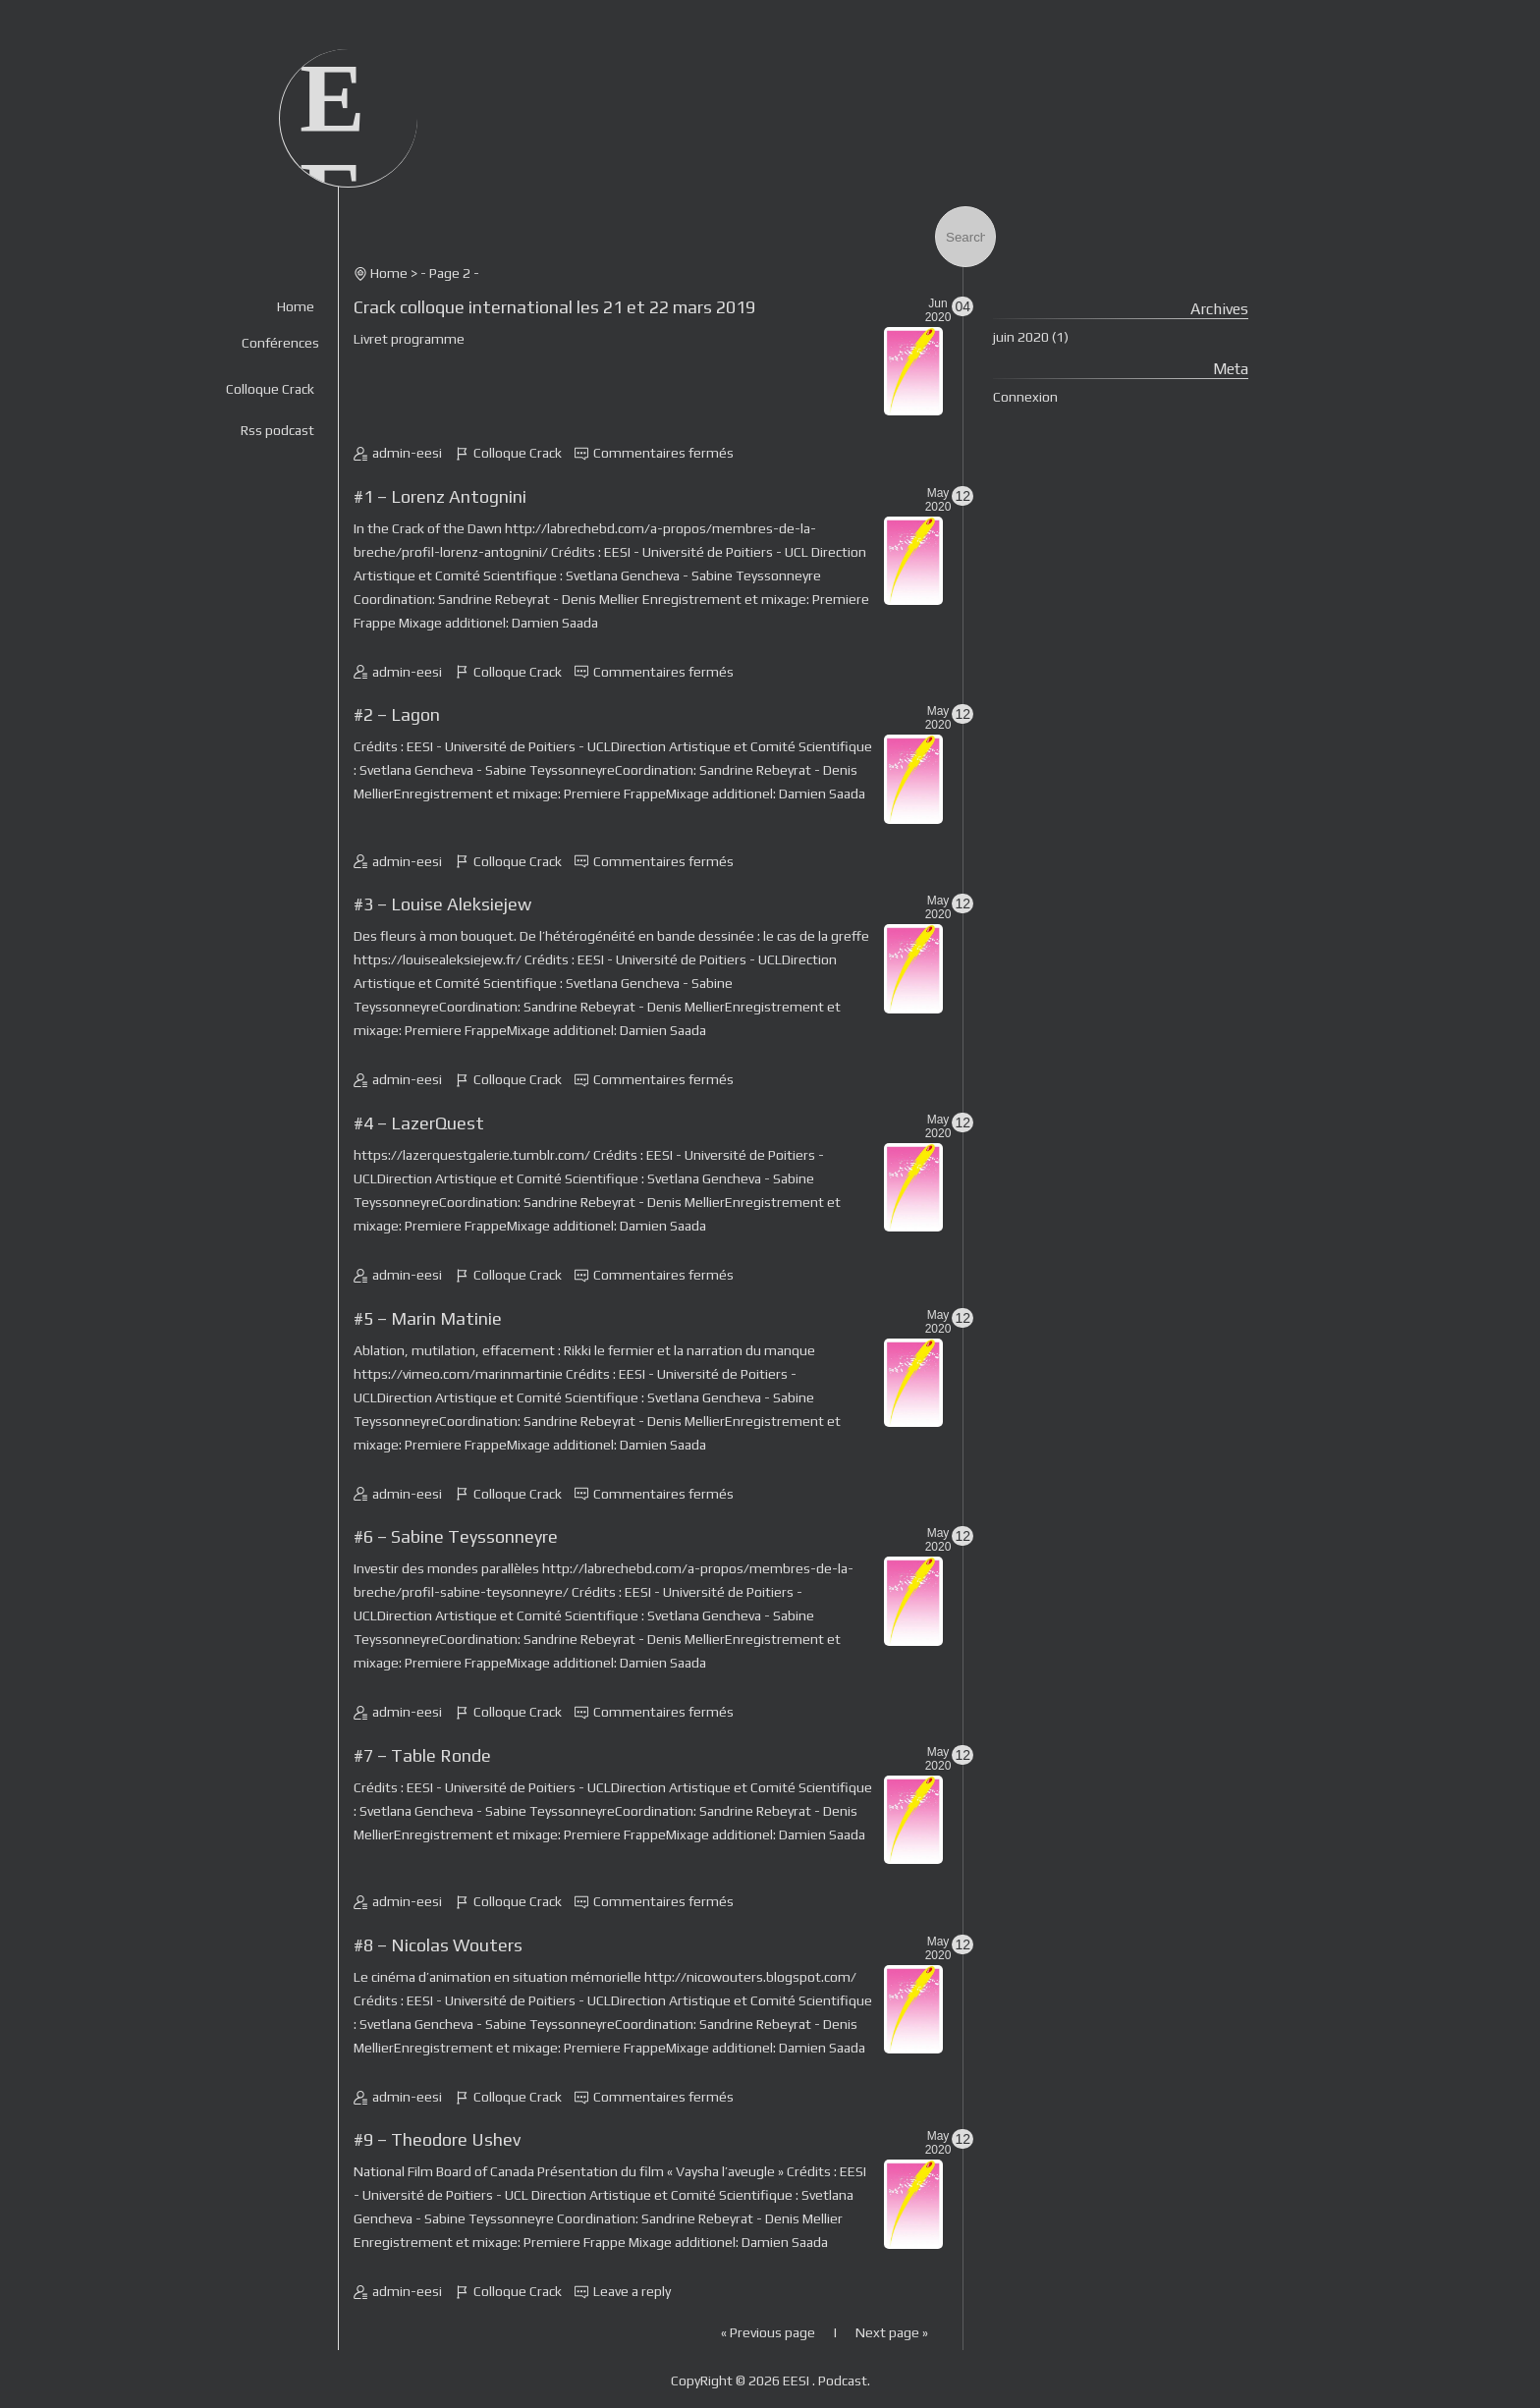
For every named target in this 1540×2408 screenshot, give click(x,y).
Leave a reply (632, 2291)
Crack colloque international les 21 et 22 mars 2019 (554, 307)
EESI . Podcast (825, 2380)
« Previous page (768, 2332)
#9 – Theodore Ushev (437, 2139)
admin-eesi (407, 453)
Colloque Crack (270, 389)
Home (295, 306)
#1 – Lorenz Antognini (440, 496)
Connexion (1025, 397)
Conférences (280, 343)
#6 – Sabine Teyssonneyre (456, 1536)
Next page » (891, 2332)
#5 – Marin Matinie (428, 1318)
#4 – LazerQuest (419, 1123)
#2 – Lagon (397, 714)
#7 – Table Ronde (422, 1755)
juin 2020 (1021, 337)
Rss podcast (277, 430)
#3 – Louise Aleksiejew (442, 904)
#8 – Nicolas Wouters (438, 1945)
